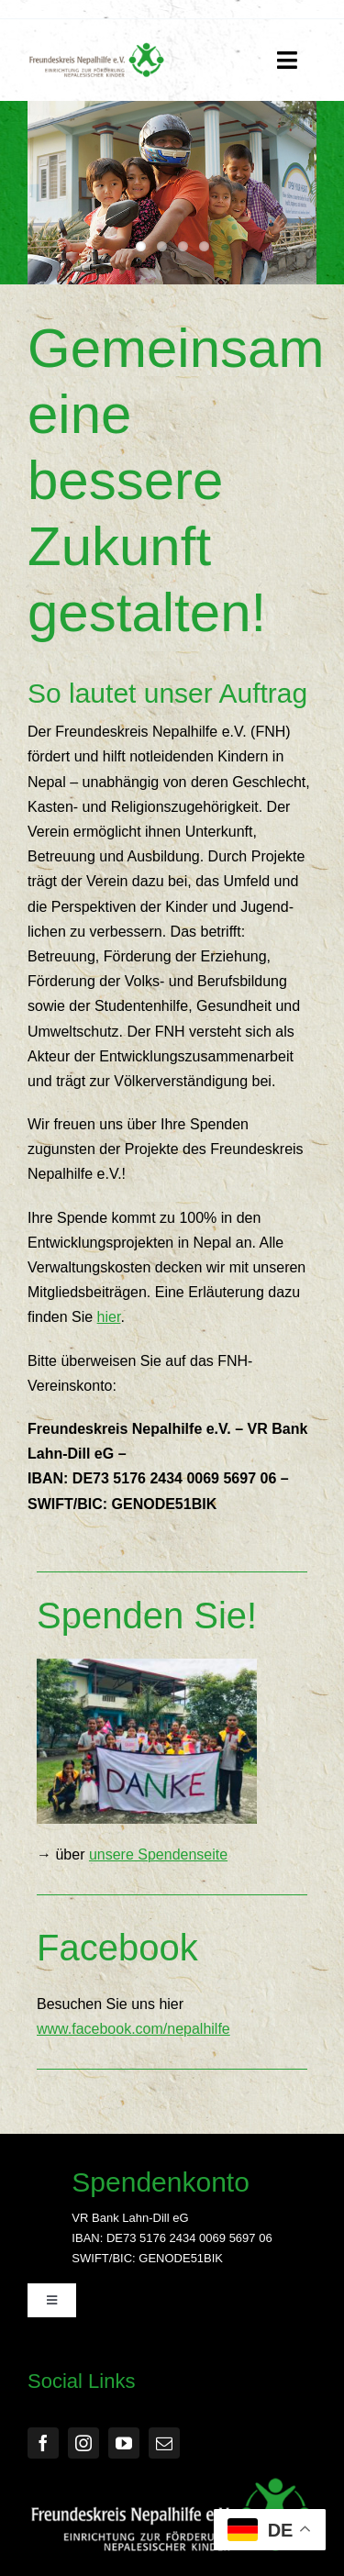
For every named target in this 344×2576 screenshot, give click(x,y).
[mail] (164, 2443)
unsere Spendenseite (158, 1854)
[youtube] (123, 2443)
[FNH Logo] (97, 49)
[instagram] (83, 2443)
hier (109, 1317)
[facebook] (43, 2443)
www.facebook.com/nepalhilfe (133, 2029)
